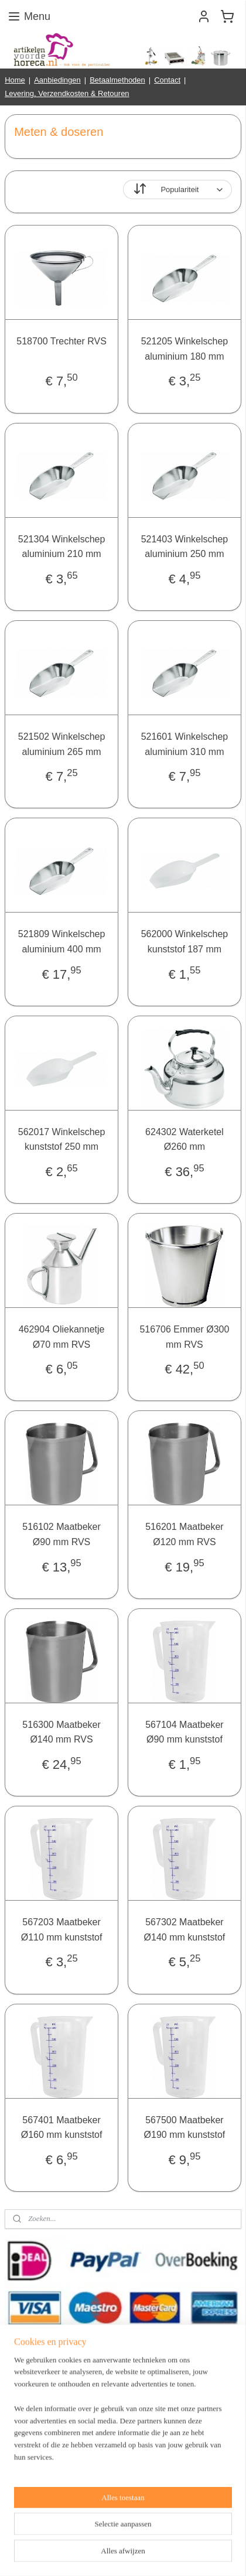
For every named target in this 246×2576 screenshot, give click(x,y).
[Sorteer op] (177, 189)
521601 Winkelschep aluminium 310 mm (184, 744)
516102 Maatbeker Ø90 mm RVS (61, 1534)
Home (15, 80)
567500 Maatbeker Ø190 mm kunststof (185, 2127)
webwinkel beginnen (201, 2535)
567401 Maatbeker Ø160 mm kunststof (61, 2127)
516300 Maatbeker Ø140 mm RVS (61, 1732)
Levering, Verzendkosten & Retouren (67, 93)
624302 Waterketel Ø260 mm (184, 1139)
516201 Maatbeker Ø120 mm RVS (184, 1534)
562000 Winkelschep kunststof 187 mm (184, 941)
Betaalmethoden (117, 80)
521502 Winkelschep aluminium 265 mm (61, 744)
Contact (167, 80)
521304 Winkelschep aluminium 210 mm (61, 546)
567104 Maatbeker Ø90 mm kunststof (184, 1732)
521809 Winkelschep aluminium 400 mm (61, 941)
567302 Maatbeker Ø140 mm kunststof (185, 1929)
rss (162, 2535)
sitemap (141, 2535)
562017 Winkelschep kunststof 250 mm (61, 1139)
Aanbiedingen (57, 80)
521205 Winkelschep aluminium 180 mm (184, 348)
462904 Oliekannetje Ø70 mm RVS (62, 1337)
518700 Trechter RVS (61, 341)
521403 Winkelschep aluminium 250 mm (184, 546)
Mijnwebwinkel (141, 2554)
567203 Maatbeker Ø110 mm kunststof (61, 1929)
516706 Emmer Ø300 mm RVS (184, 1337)
